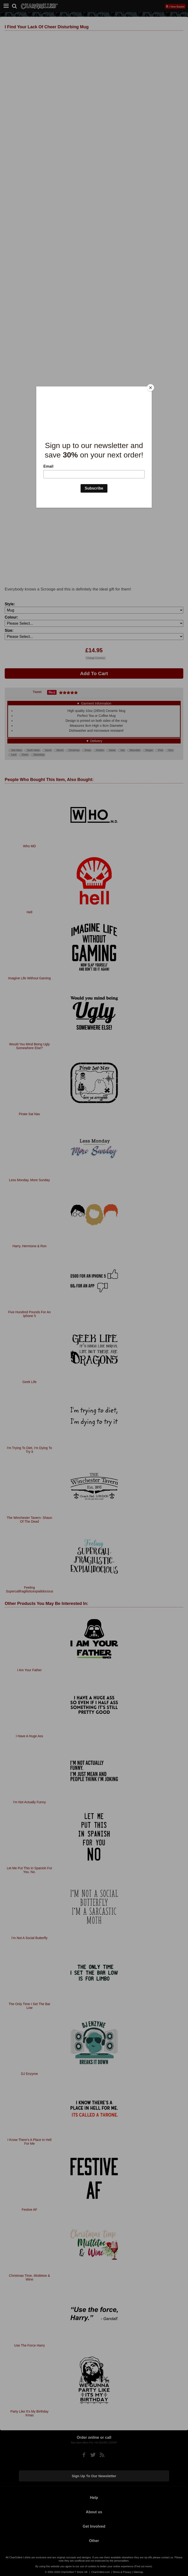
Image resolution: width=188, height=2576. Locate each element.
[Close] (150, 387)
